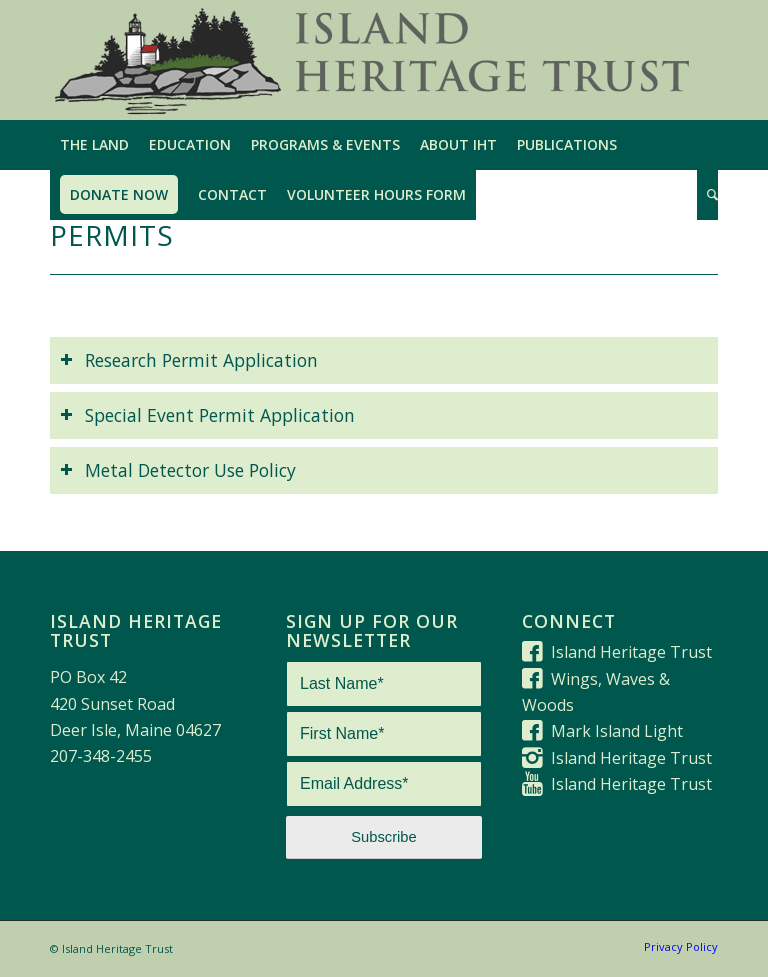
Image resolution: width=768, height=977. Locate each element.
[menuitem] (94, 145)
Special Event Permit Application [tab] (207, 415)
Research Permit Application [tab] (189, 360)
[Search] (707, 195)
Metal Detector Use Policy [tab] (178, 470)
